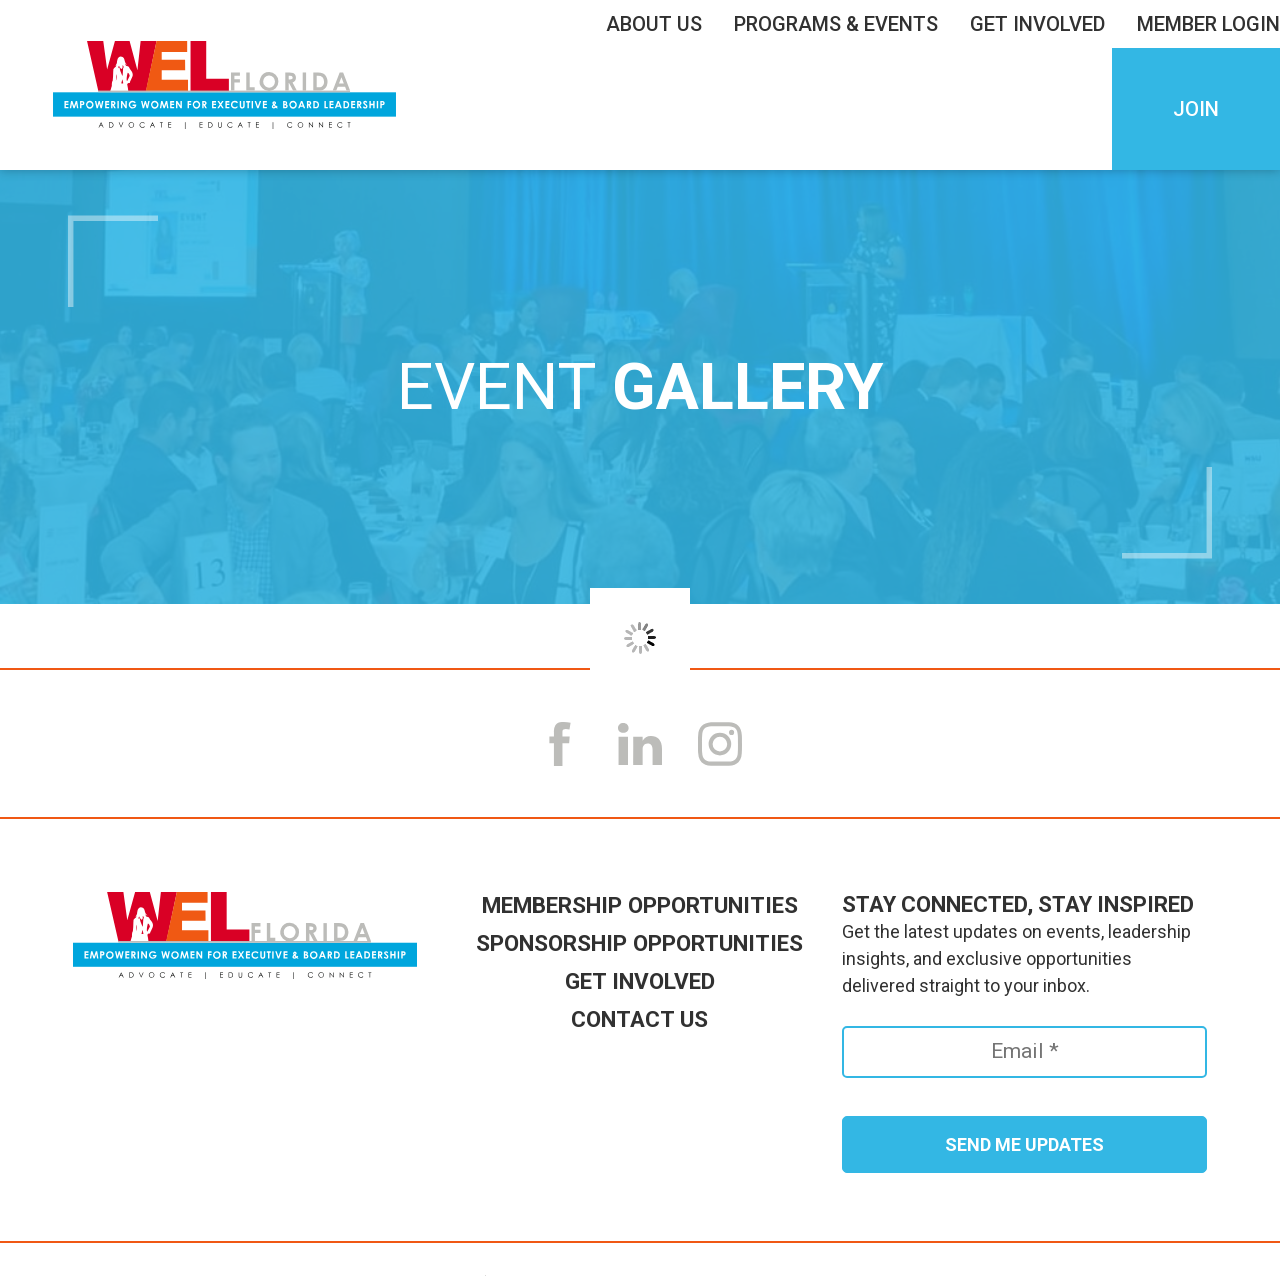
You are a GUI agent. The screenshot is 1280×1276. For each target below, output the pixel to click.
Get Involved (1042, 24)
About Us (659, 24)
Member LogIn (1208, 24)
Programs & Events (841, 24)
